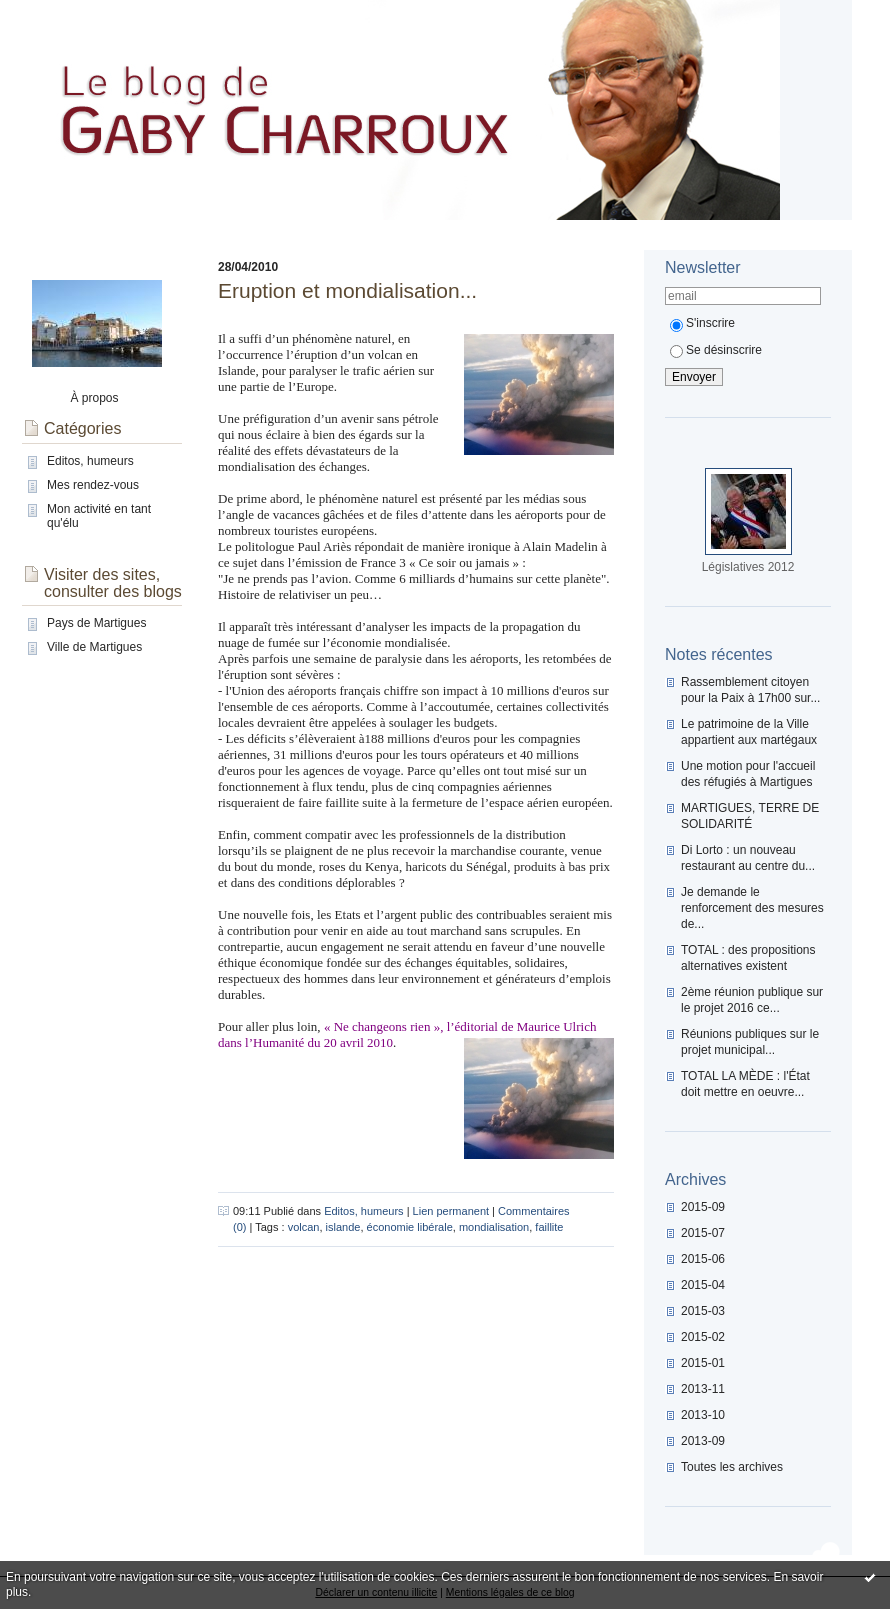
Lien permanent (451, 1211)
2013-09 (703, 1441)
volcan (304, 1227)
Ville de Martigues (94, 647)
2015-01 (703, 1363)
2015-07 (703, 1233)
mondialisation (494, 1227)
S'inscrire (702, 323)
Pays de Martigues (96, 623)
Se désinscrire (716, 350)
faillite (549, 1227)
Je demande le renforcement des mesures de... (752, 908)
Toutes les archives (732, 1467)
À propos (94, 398)
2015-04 (703, 1285)
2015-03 (703, 1311)
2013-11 (703, 1389)
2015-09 (703, 1207)
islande (343, 1227)
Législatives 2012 (748, 567)
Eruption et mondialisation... (347, 290)
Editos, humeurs (90, 461)
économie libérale (410, 1227)
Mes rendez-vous (93, 485)
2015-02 (703, 1337)
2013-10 (703, 1415)
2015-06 (703, 1259)
